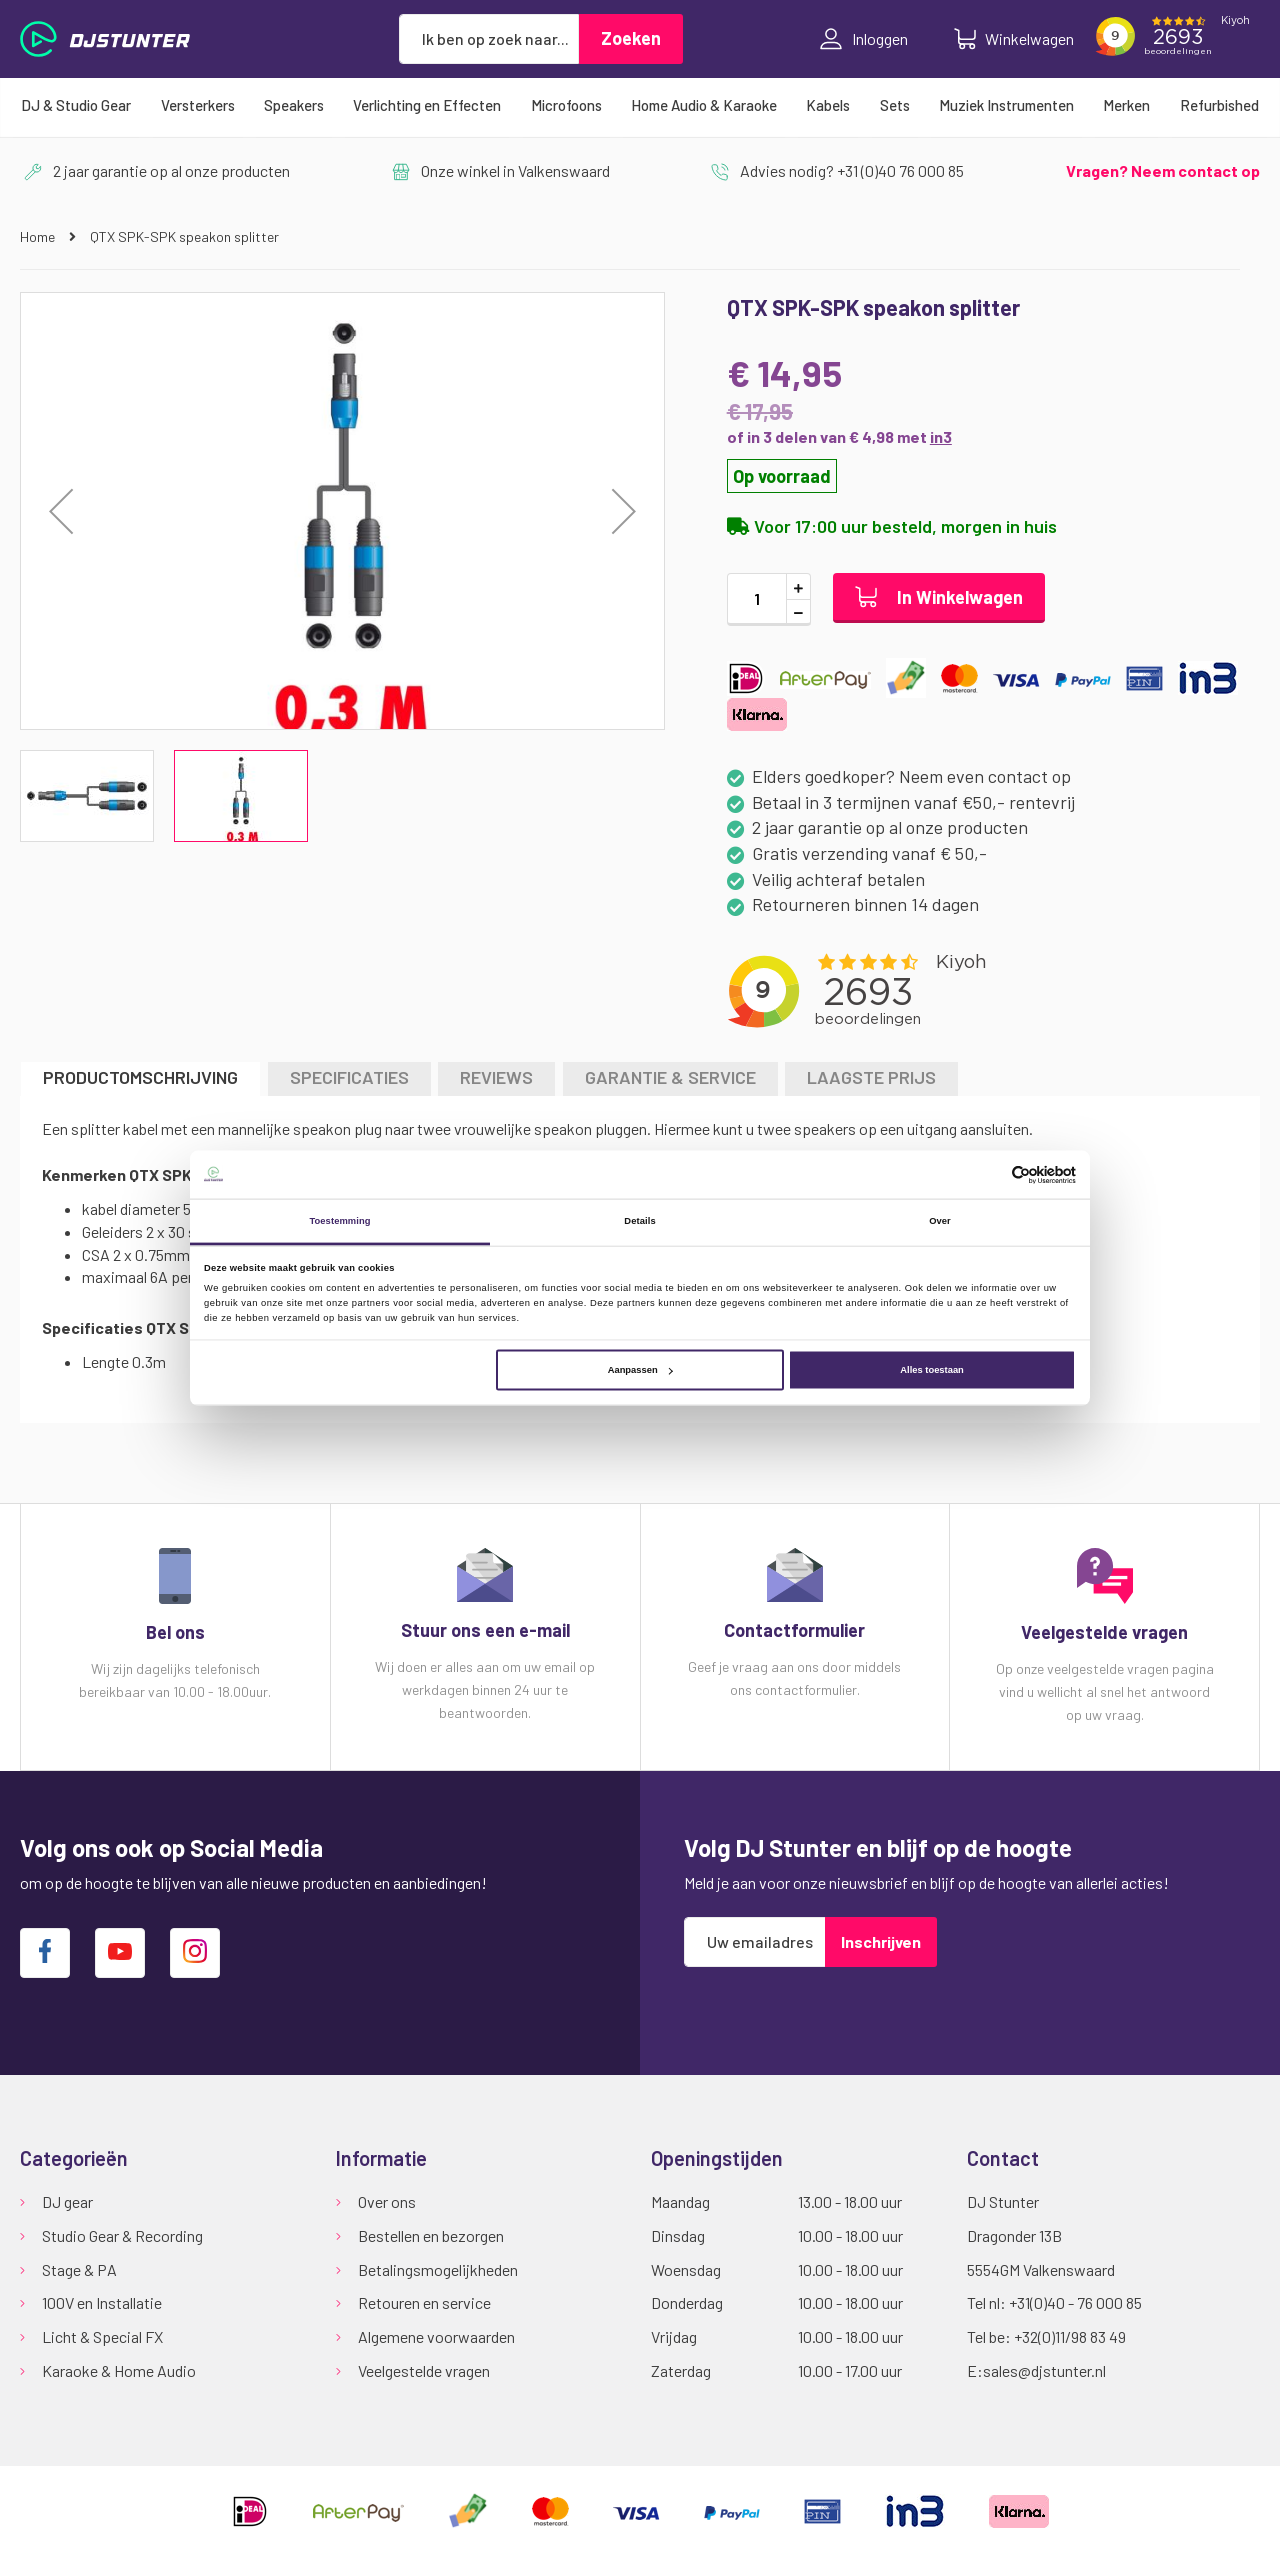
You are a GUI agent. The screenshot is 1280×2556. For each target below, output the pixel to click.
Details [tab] (639, 1221)
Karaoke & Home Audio (119, 2370)
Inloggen (864, 39)
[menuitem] (76, 105)
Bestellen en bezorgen (431, 2235)
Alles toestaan (931, 1370)
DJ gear (67, 2201)
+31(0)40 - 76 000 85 (1075, 2302)
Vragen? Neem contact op (1163, 170)
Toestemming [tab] (339, 1221)
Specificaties (349, 1077)
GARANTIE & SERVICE (670, 1077)
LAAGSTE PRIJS (871, 1077)
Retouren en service (424, 2302)
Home (39, 236)
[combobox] (489, 39)
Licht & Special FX (102, 2336)
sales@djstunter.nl (1044, 2370)
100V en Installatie (102, 2302)
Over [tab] (940, 1221)
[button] (61, 511)
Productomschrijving (140, 1077)
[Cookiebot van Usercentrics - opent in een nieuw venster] (988, 1174)
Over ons (387, 2201)
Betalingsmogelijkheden (438, 2269)
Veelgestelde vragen (424, 2370)
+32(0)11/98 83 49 (1070, 2336)
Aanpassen (640, 1370)
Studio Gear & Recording (122, 2235)
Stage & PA (79, 2269)
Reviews (496, 1077)
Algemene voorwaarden (436, 2336)
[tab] (140, 1078)
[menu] (640, 105)
